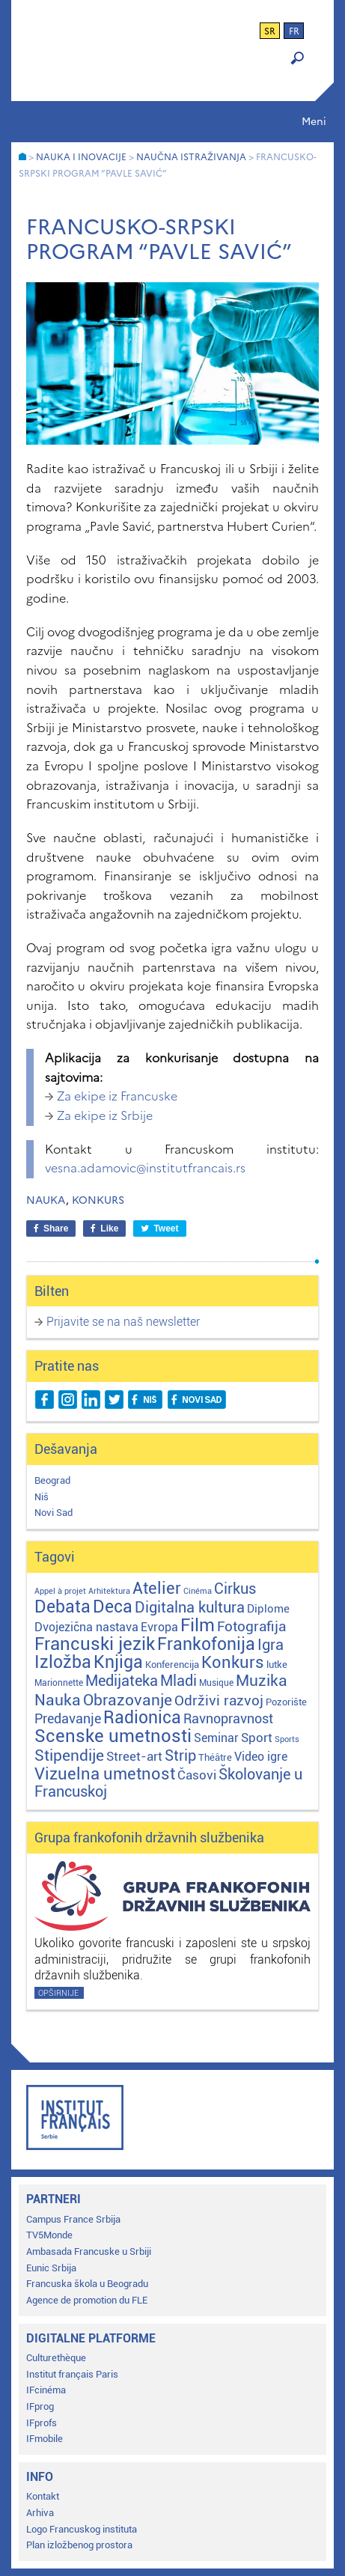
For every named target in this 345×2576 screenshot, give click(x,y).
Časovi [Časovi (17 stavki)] (196, 1774)
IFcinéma (46, 2390)
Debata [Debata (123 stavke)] (62, 1607)
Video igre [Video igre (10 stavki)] (260, 1757)
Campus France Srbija (73, 2219)
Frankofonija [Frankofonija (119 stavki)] (206, 1644)
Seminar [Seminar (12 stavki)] (216, 1738)
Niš (41, 1496)
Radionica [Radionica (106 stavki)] (142, 1718)
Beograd (52, 1480)
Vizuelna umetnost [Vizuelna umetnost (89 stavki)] (104, 1773)
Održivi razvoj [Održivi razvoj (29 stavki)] (218, 1701)
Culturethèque (56, 2357)
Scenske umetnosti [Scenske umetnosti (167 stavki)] (113, 1736)
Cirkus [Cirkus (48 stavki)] (235, 1589)
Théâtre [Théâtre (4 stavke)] (215, 1757)
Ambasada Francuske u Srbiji (88, 2251)
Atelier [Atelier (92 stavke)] (156, 1588)
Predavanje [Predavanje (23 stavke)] (67, 1718)
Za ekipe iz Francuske (117, 1096)
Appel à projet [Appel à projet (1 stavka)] (60, 1591)
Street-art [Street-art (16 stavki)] (134, 1756)
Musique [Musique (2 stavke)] (216, 1683)
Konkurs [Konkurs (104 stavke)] (232, 1662)
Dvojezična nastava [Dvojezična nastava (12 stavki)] (86, 1627)
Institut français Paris (72, 2374)
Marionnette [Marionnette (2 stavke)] (58, 1683)
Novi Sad (53, 1512)
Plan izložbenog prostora (79, 2545)
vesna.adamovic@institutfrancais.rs (145, 1168)
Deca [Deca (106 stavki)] (112, 1607)
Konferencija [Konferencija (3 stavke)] (172, 1664)
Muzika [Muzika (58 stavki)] (261, 1681)
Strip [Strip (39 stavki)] (180, 1755)
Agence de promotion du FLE (86, 2300)
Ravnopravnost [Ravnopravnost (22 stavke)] (228, 1718)
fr (294, 31)
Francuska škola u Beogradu (87, 2283)
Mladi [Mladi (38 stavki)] (178, 1681)
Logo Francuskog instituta (81, 2529)
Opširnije (58, 1993)
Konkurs (98, 1200)
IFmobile (44, 2438)
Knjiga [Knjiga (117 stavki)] (118, 1662)
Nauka (46, 1200)
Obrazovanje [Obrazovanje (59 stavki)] (127, 1700)
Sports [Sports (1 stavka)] (287, 1739)
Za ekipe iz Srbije (105, 1115)
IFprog (40, 2406)
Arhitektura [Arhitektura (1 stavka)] (109, 1591)
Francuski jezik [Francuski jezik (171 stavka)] (94, 1643)
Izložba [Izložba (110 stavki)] (62, 1662)
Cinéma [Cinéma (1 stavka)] (197, 1591)
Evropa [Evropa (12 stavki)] (159, 1627)
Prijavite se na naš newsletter (123, 1322)
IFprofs (41, 2423)
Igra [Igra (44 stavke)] (270, 1645)
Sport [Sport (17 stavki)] (256, 1737)
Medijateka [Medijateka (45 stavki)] (121, 1681)
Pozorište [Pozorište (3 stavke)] (286, 1702)
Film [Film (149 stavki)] (197, 1625)
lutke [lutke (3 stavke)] (276, 1664)
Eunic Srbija (51, 2268)
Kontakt (42, 2496)
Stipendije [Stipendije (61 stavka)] (69, 1755)
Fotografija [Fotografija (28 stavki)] (251, 1627)
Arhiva (40, 2512)
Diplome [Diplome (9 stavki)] (268, 1609)
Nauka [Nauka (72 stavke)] (57, 1699)
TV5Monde (49, 2235)
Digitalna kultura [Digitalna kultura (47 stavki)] (190, 1607)
